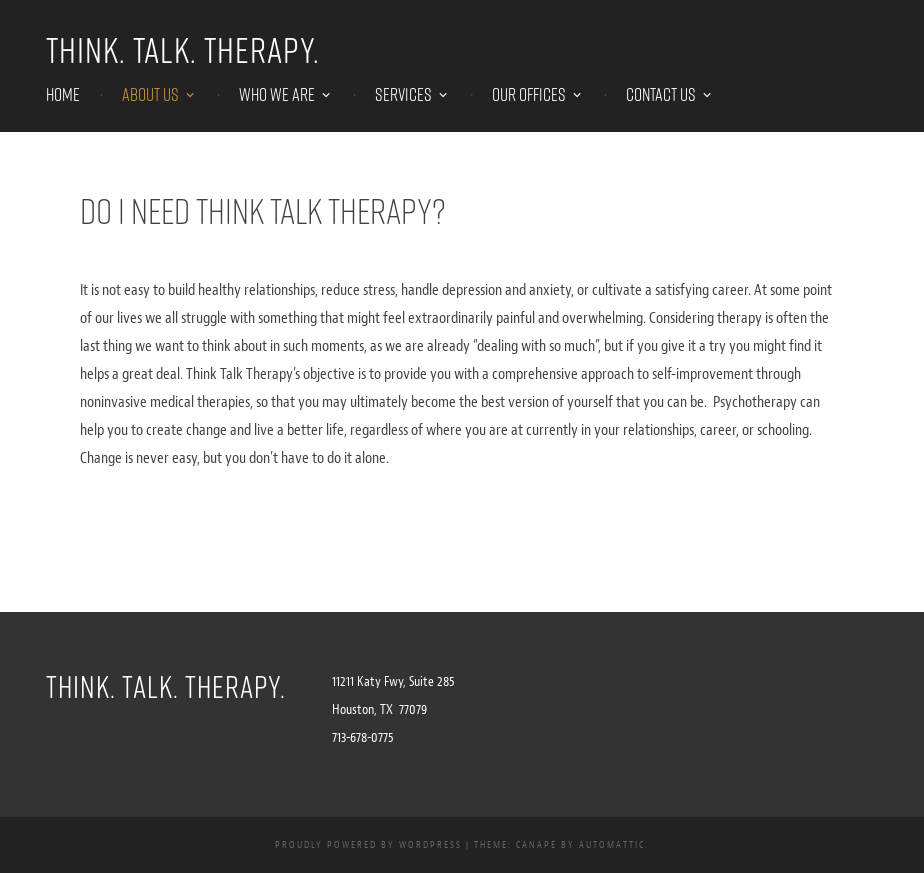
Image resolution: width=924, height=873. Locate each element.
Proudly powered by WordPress (368, 844)
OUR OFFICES (529, 95)
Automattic (612, 844)
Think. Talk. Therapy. (183, 50)
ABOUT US (150, 95)
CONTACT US (661, 95)
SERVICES (403, 95)
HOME (63, 95)
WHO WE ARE (277, 95)
